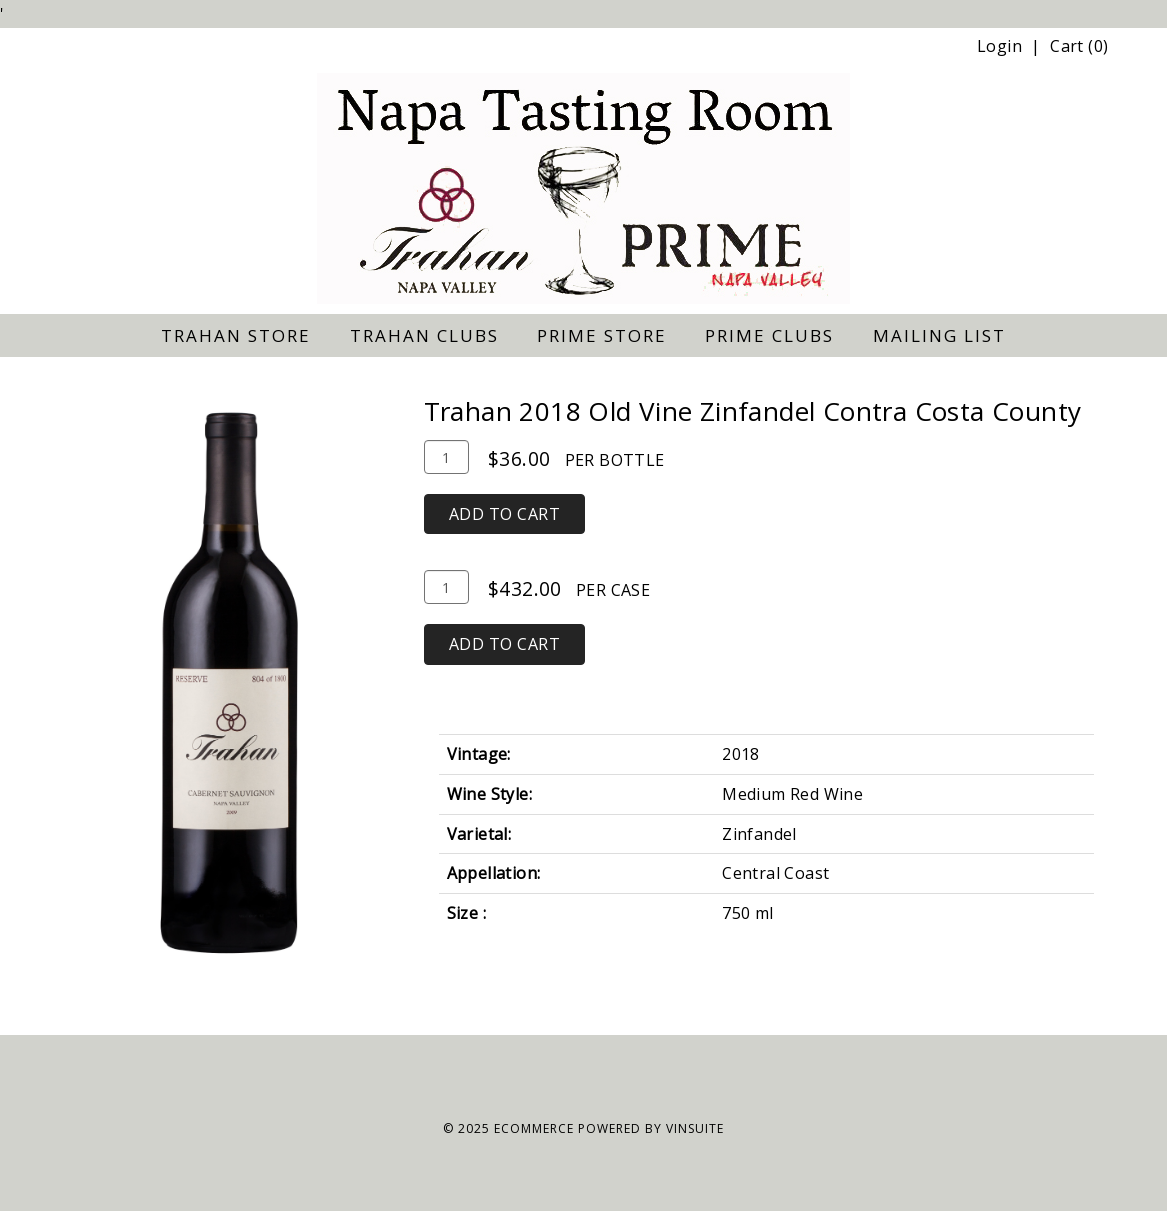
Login (999, 46)
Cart (1067, 46)
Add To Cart (505, 514)
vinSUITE (695, 1128)
